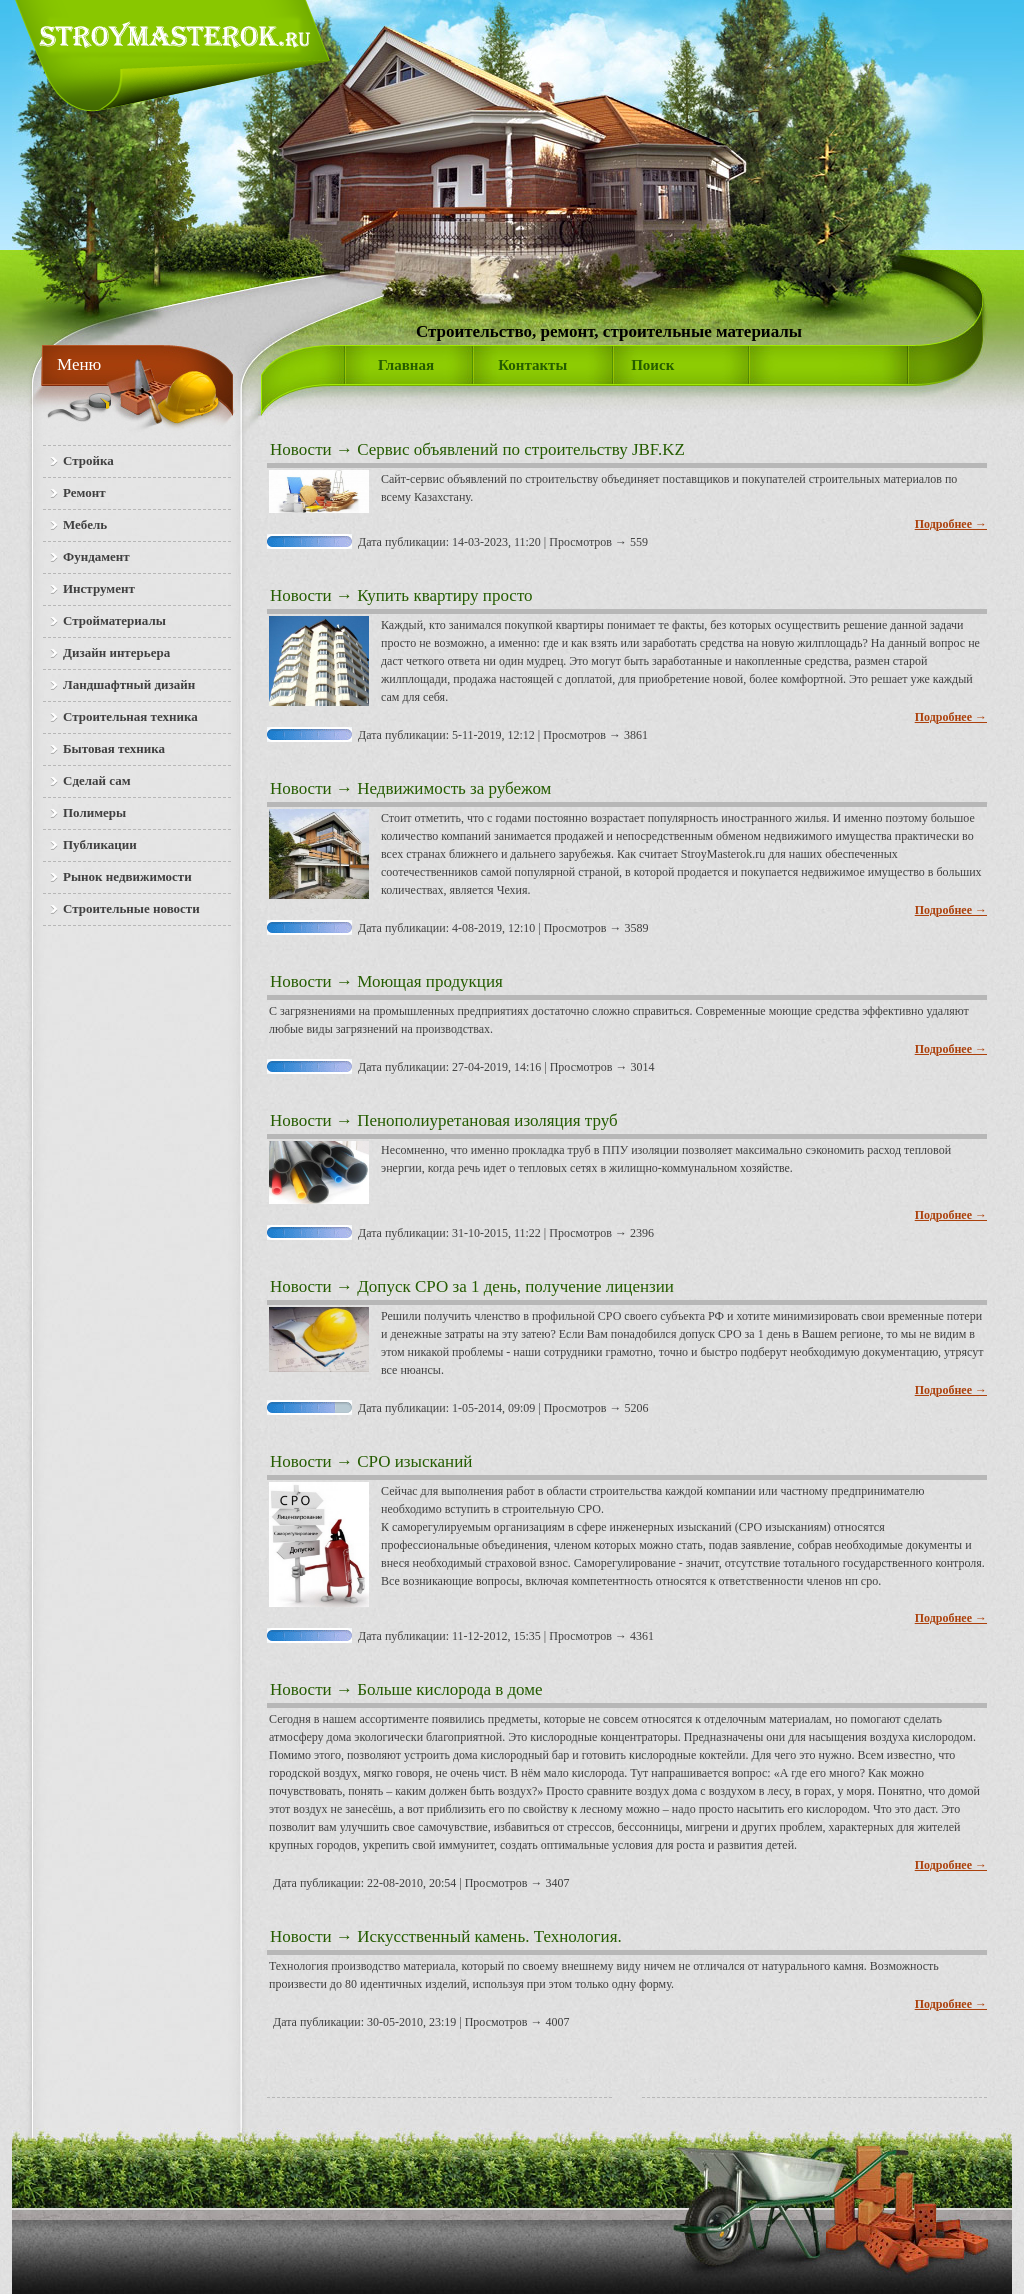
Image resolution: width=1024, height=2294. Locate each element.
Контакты (532, 365)
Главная (406, 365)
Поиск (652, 365)
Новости (301, 449)
